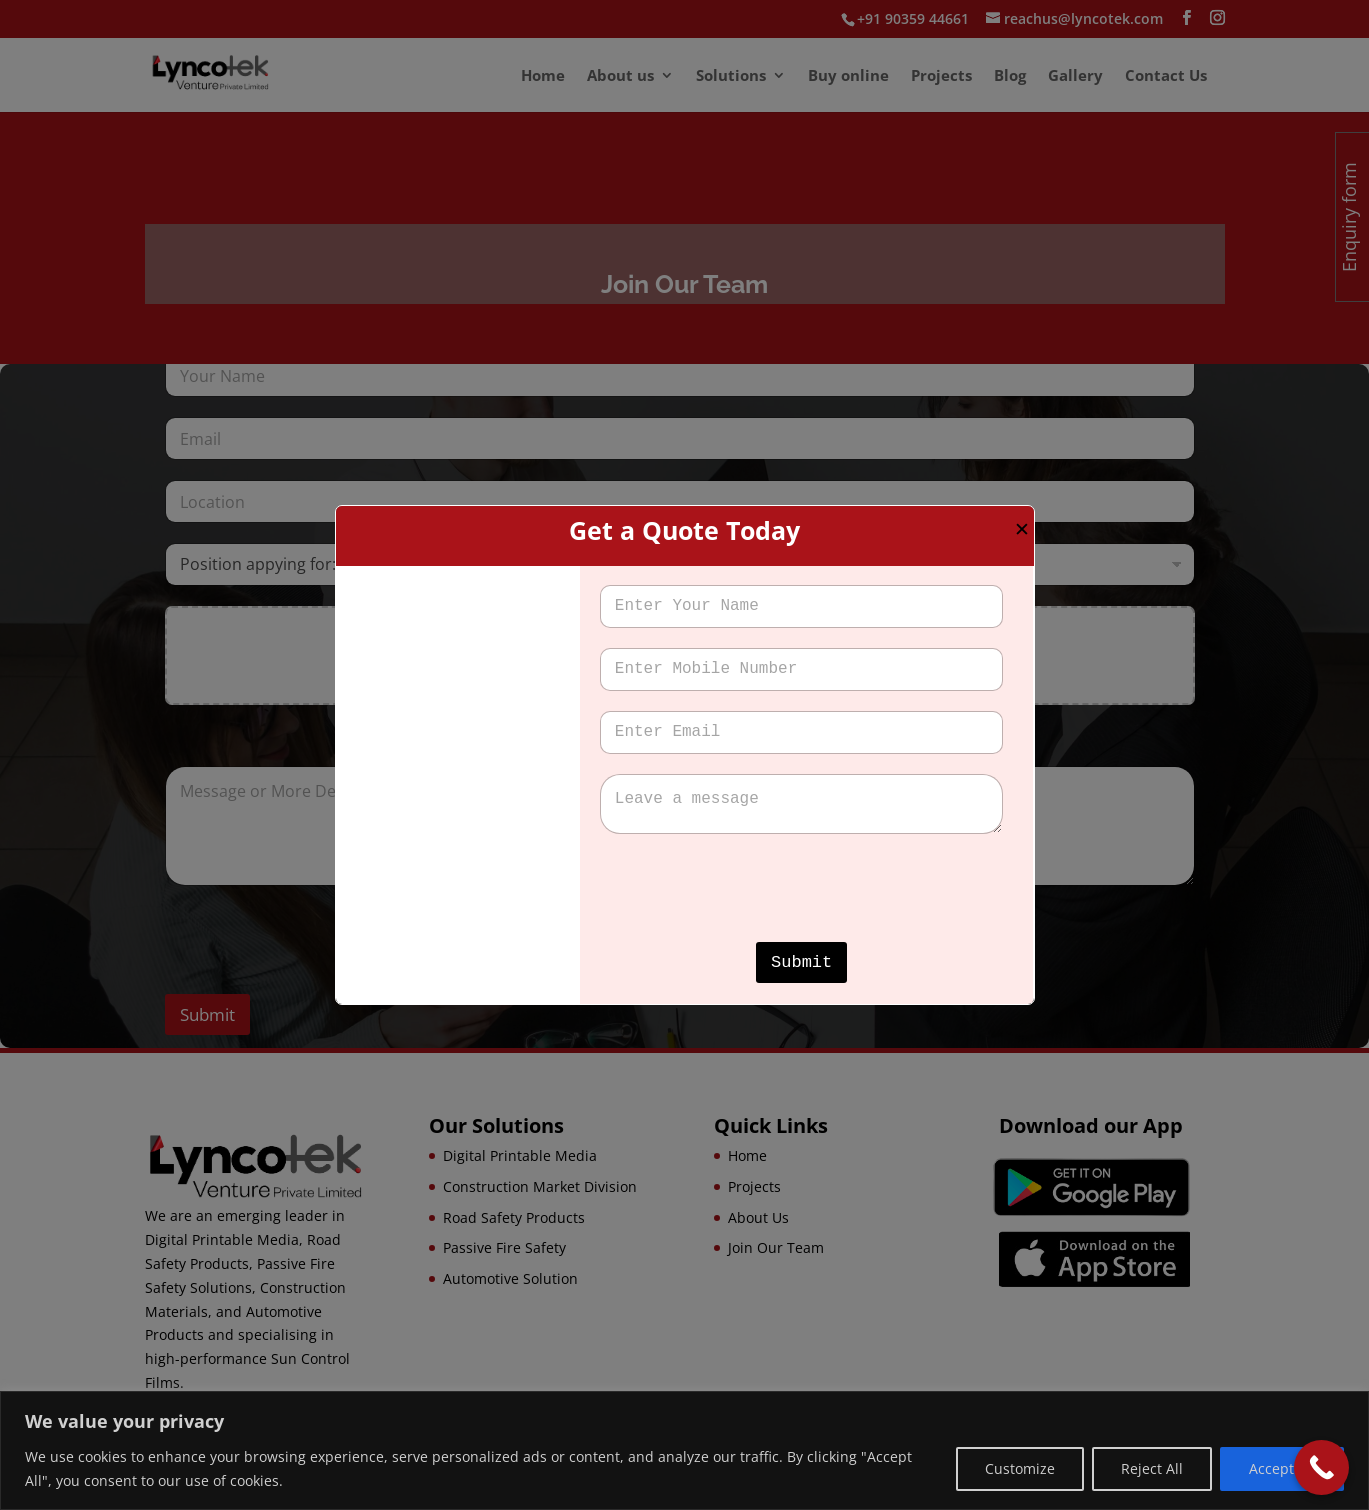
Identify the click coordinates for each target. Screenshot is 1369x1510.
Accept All (1282, 1468)
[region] (684, 1450)
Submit (801, 962)
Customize (1020, 1468)
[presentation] (752, 929)
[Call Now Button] (1321, 1467)
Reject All (1152, 1468)
